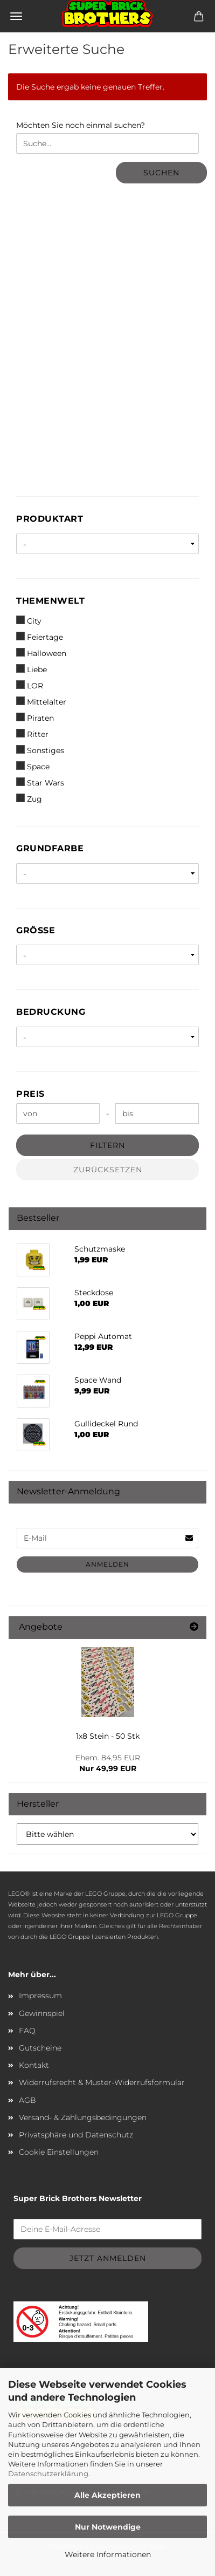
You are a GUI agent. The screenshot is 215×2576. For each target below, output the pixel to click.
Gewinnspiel (42, 2013)
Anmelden (107, 1564)
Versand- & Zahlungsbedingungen (83, 2117)
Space (33, 766)
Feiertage (39, 637)
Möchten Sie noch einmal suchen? (80, 125)
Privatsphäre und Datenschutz (76, 2135)
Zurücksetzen (107, 1169)
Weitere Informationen (108, 2554)
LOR (29, 685)
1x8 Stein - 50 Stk (108, 1736)
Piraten (35, 718)
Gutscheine (40, 2048)
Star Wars (40, 782)
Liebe (31, 669)
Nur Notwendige (108, 2527)
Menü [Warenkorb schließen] (16, 16)
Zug (29, 799)
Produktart (49, 519)
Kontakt (34, 2065)
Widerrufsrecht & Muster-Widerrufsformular (102, 2082)
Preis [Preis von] (30, 1094)
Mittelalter (41, 701)
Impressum (40, 1995)
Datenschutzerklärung (48, 2473)
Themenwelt (50, 601)
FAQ (27, 2030)
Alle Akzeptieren (107, 2495)
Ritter (32, 734)
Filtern (107, 1145)
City (28, 621)
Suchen (161, 172)
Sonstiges (40, 750)
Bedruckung (50, 1012)
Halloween (41, 653)
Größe (35, 930)
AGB (27, 2100)
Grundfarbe (50, 848)
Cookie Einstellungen (59, 2152)
